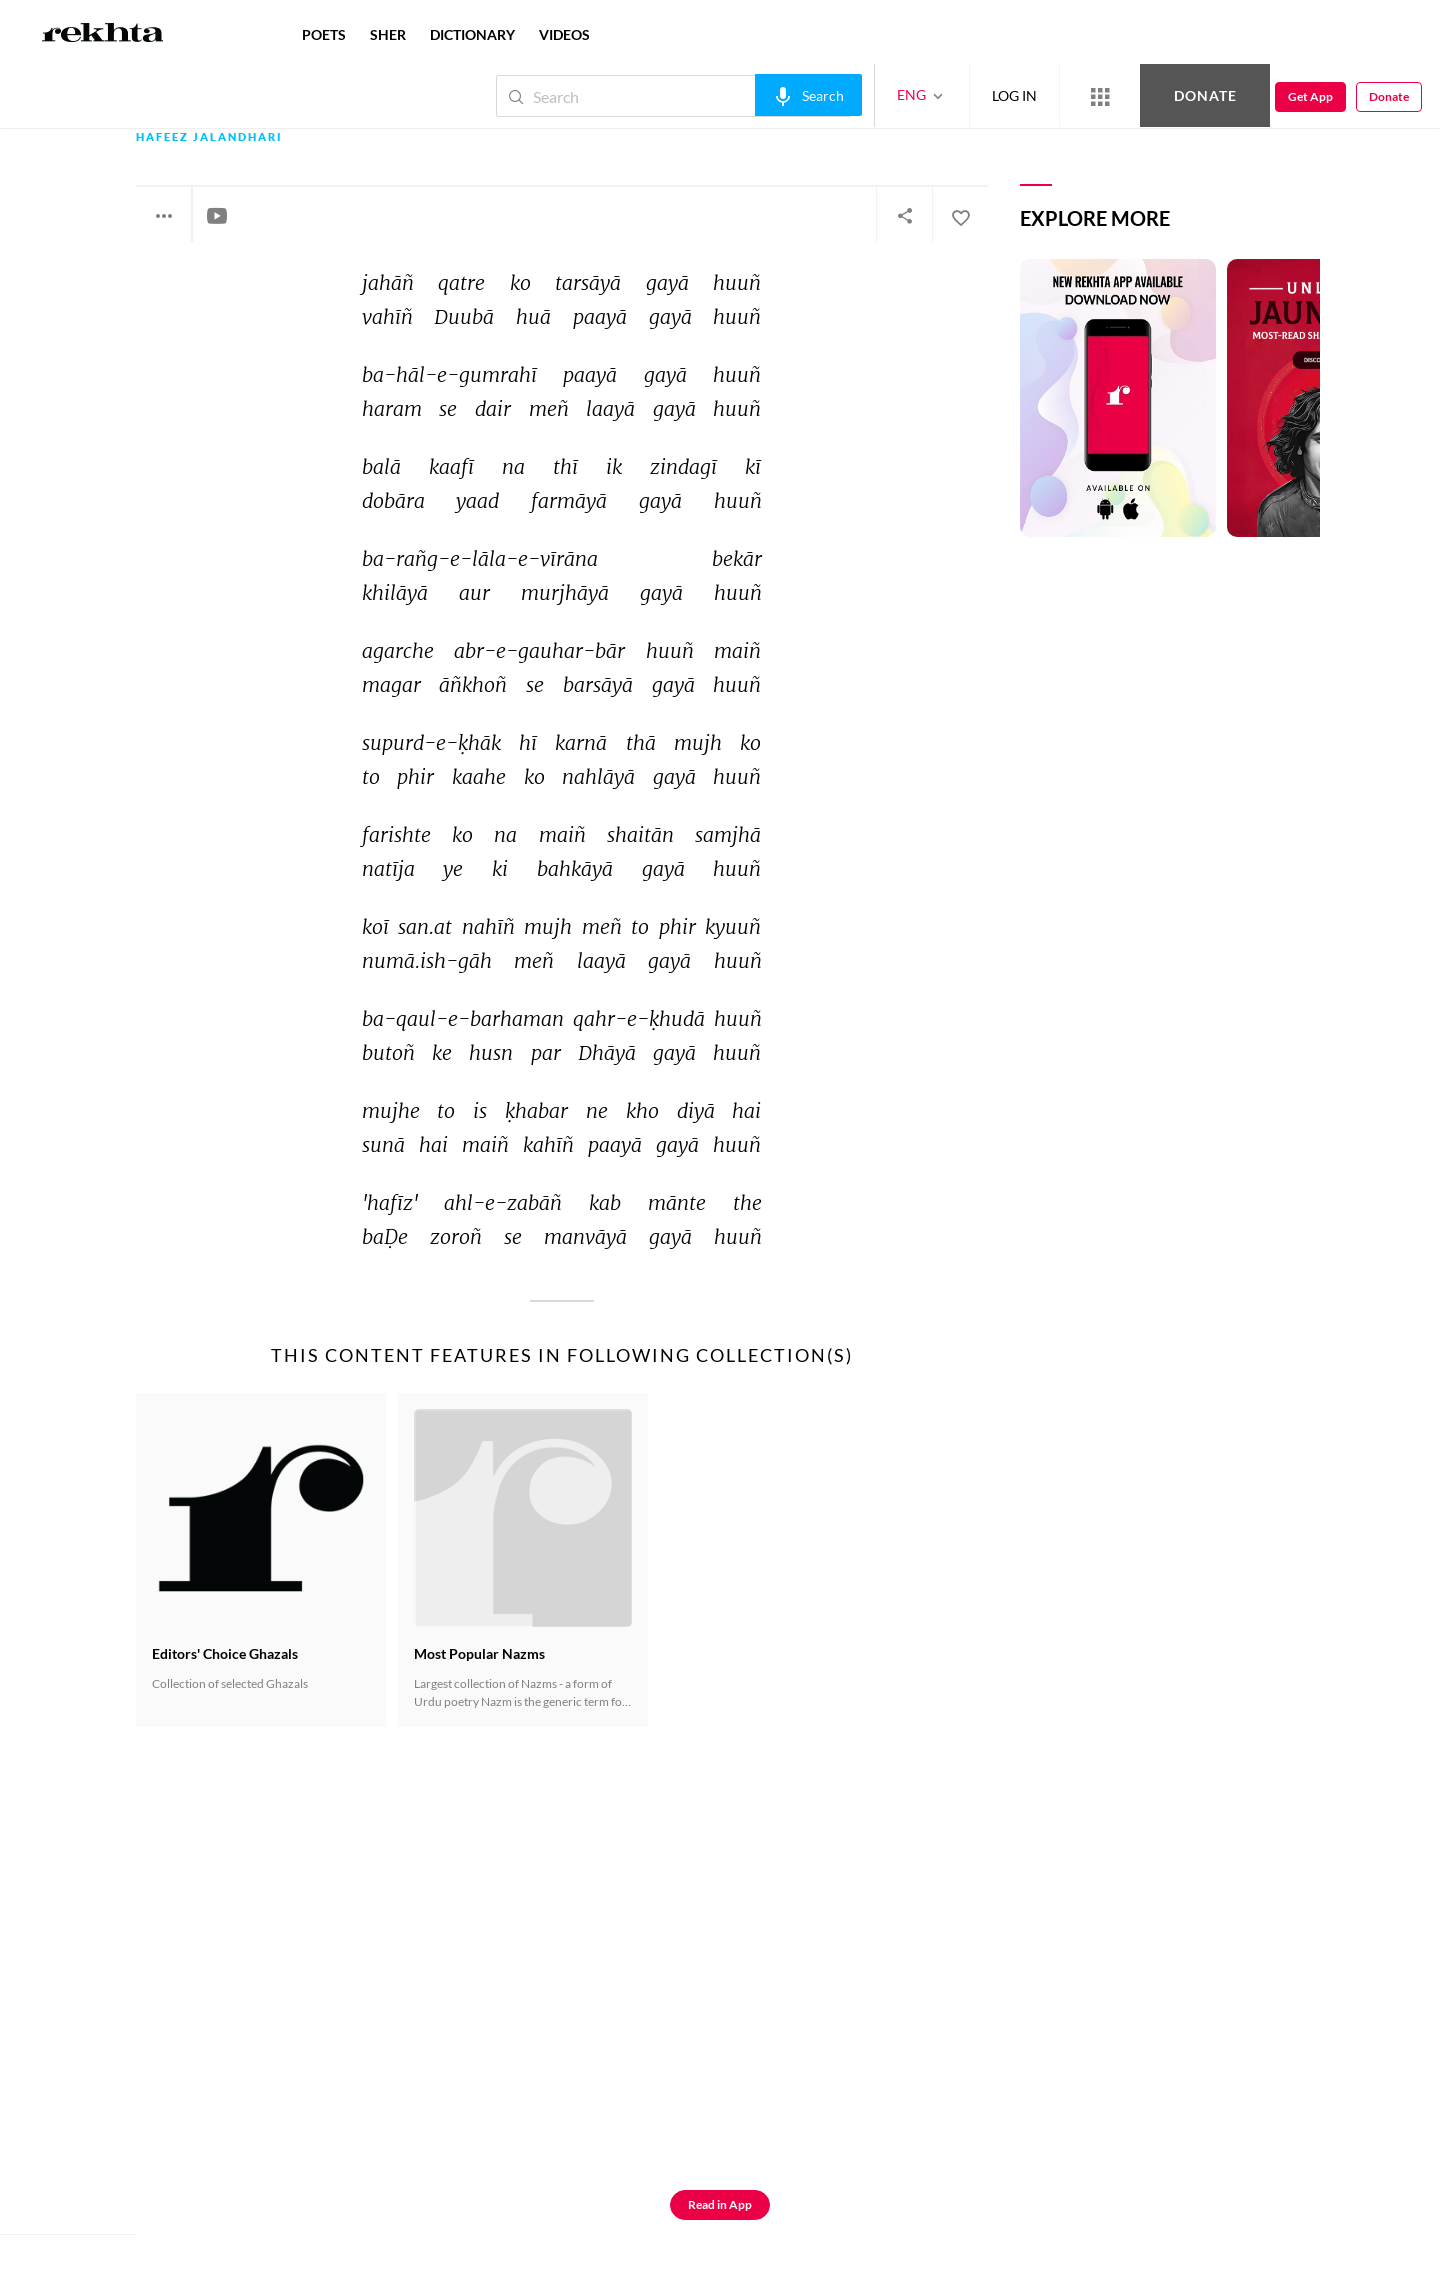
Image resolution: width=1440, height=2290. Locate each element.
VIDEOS (564, 34)
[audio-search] (808, 95)
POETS (324, 34)
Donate (1205, 95)
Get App (1310, 96)
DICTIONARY (472, 34)
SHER (388, 34)
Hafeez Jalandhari (209, 137)
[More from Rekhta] (1100, 96)
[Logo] (103, 35)
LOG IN (1014, 95)
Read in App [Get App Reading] (720, 2204)
